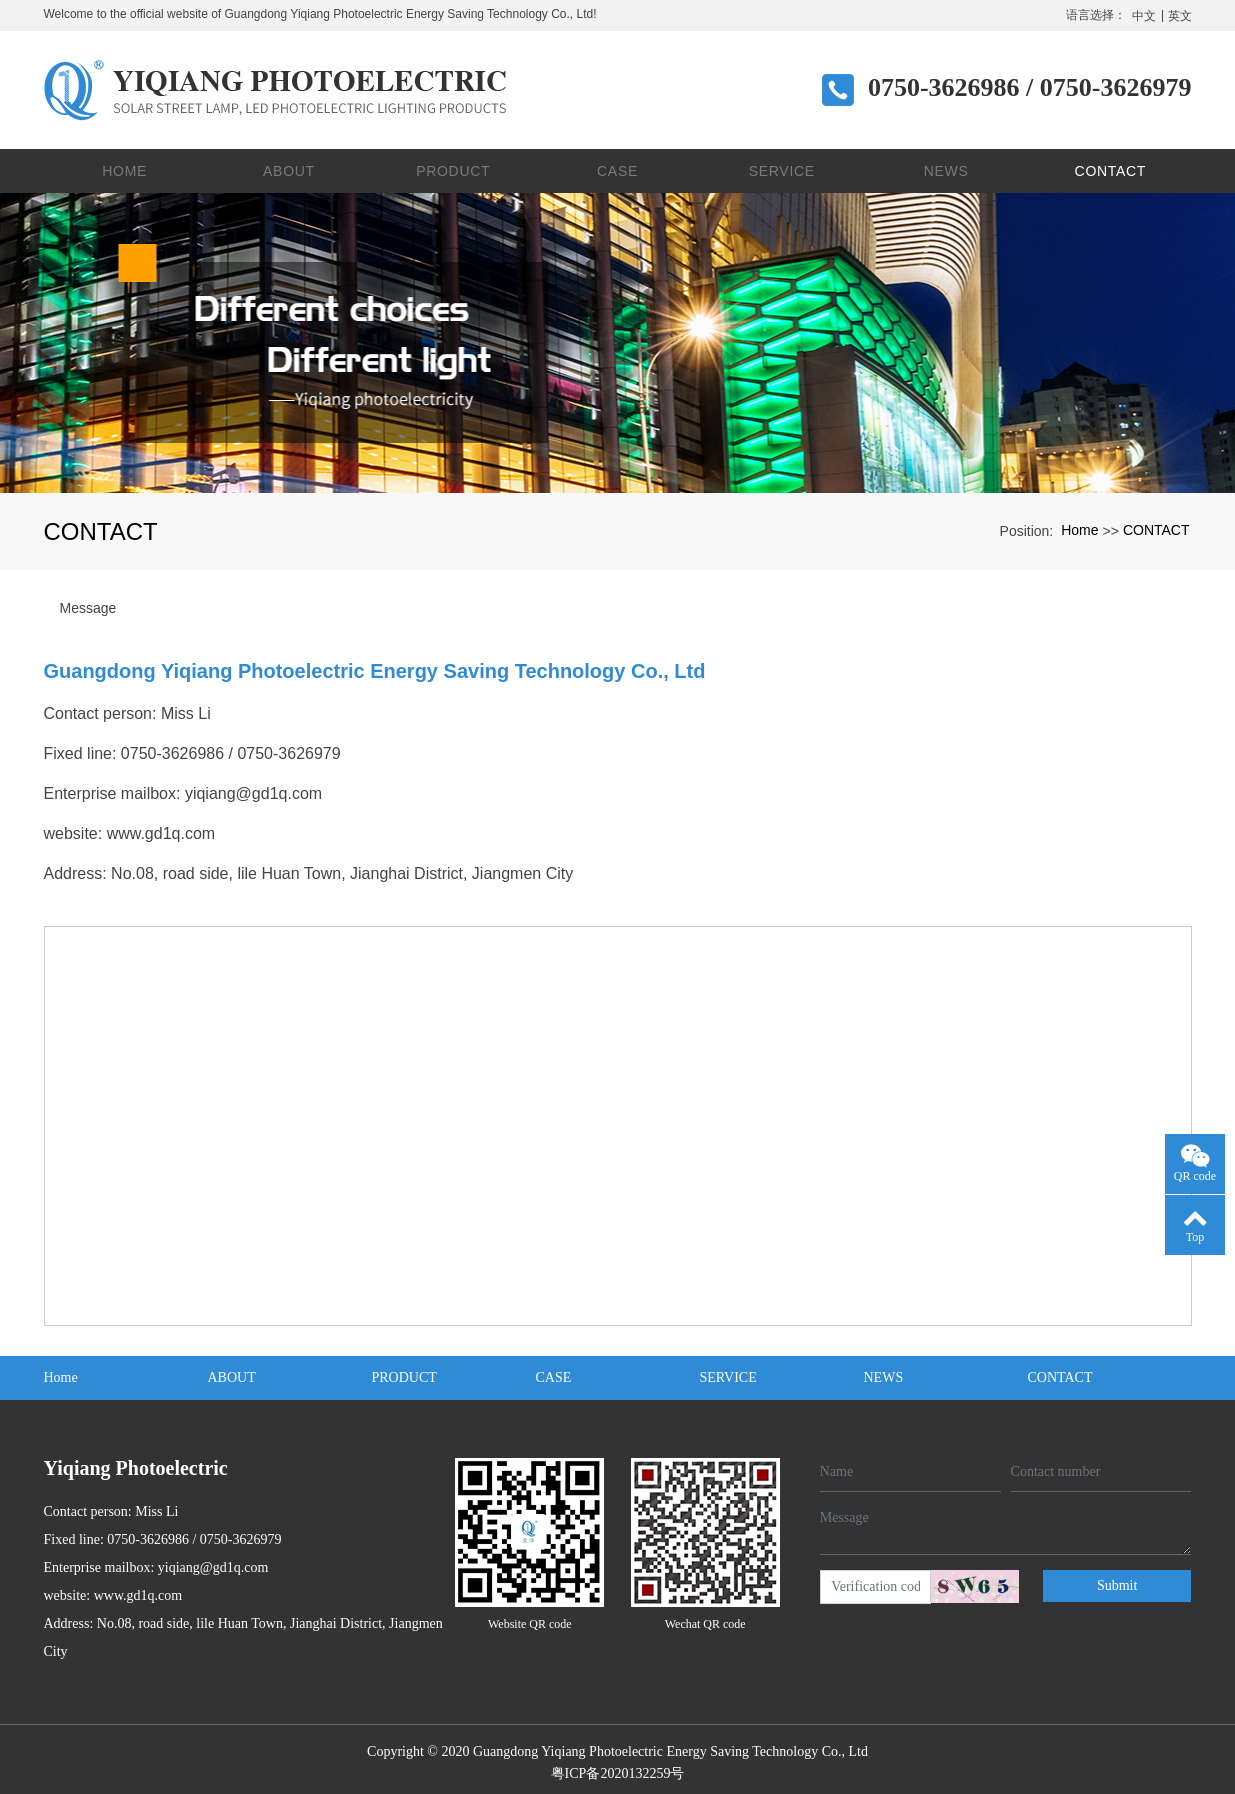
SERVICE (782, 164)
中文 (1144, 16)
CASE (617, 164)
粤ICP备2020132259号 (618, 1766)
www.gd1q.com (161, 826)
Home (124, 164)
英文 (1180, 16)
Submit (1117, 1578)
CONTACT (1111, 164)
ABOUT (289, 164)
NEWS (946, 164)
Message (88, 601)
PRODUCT (453, 164)
